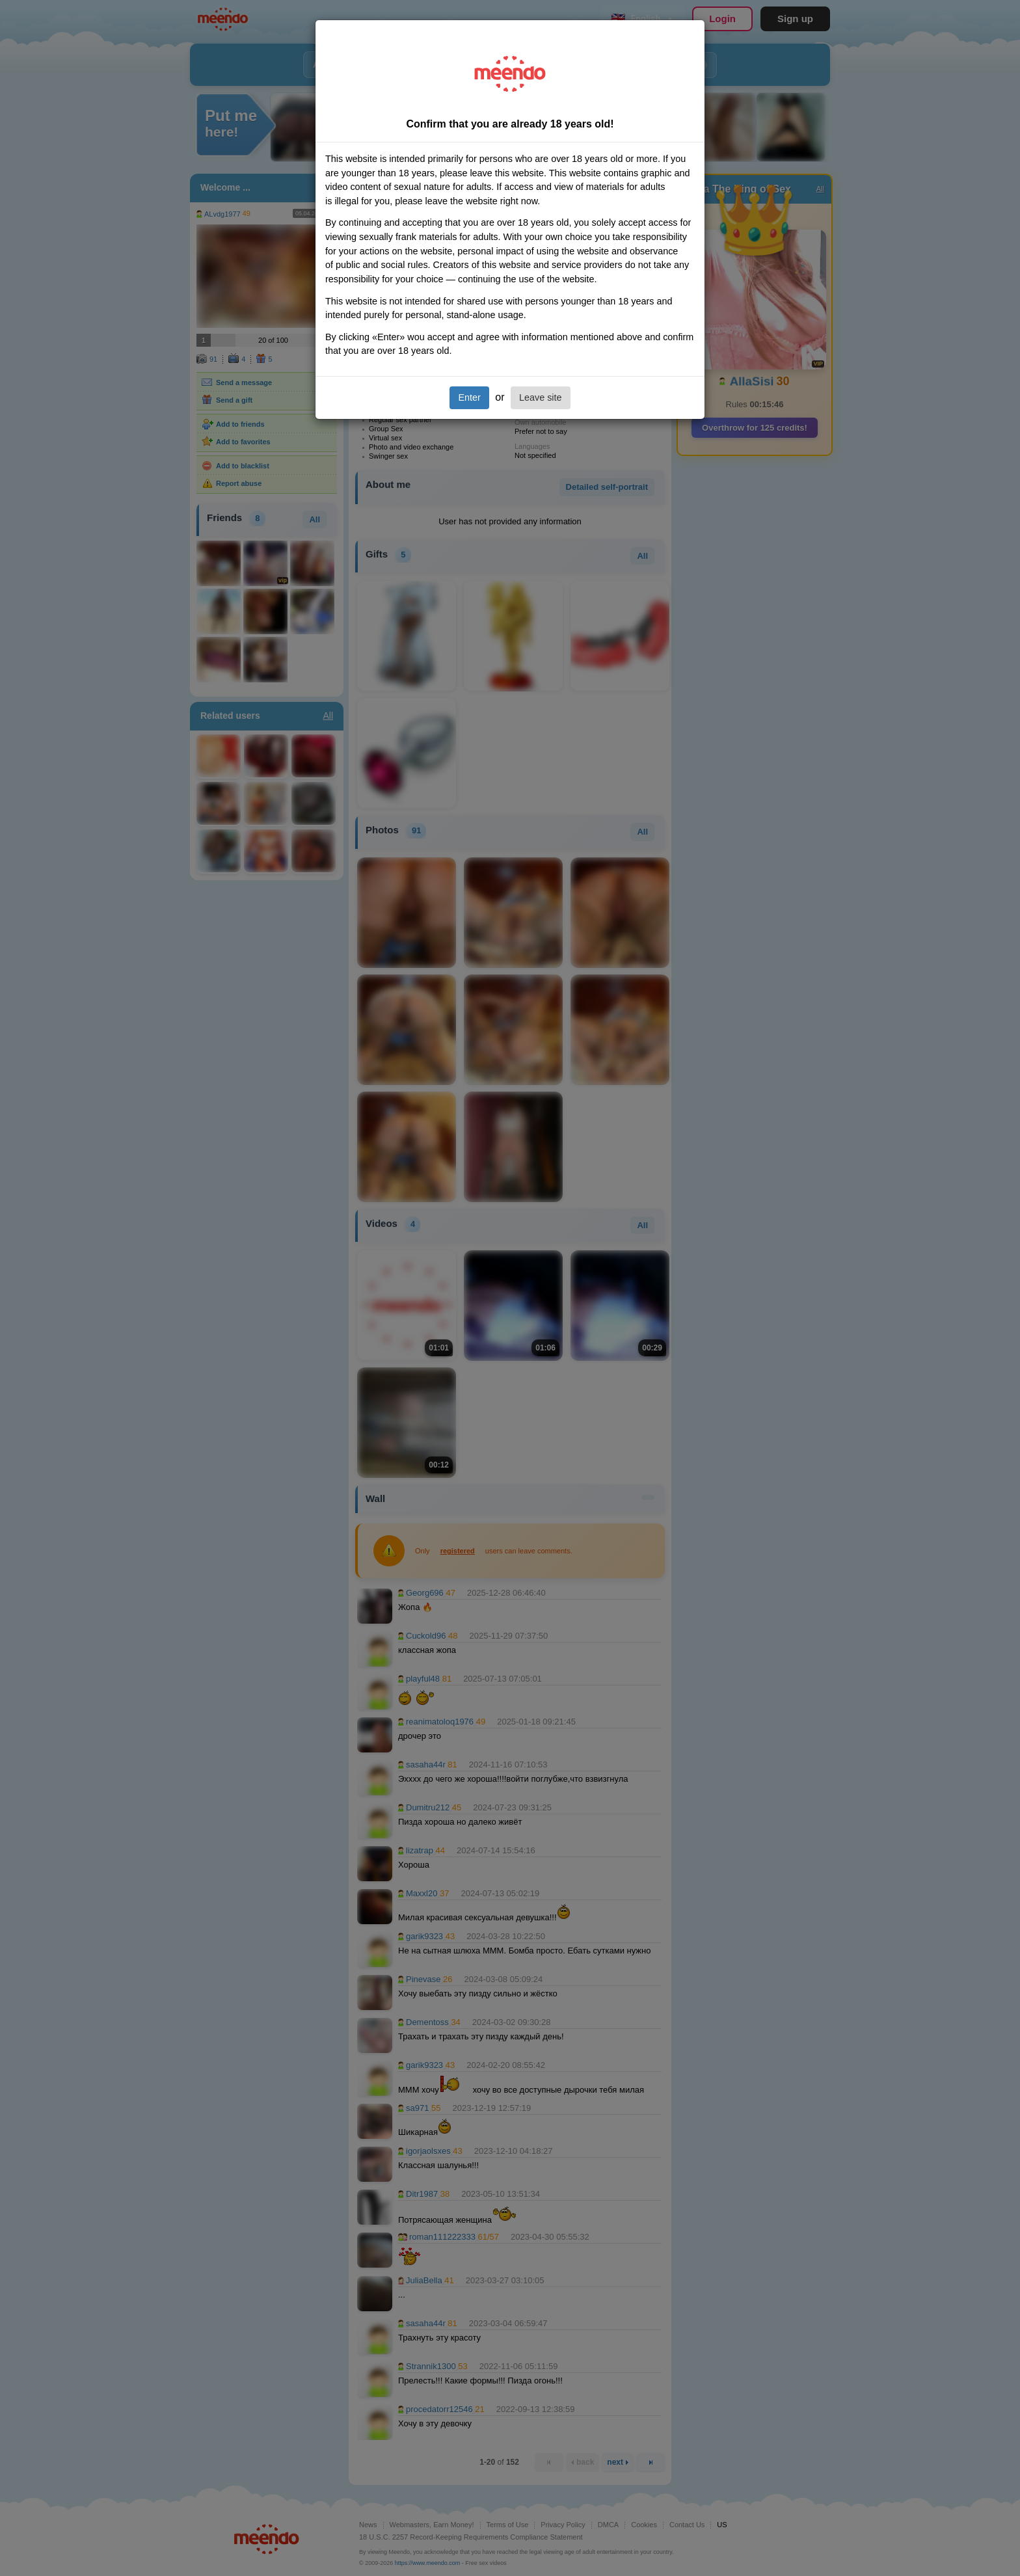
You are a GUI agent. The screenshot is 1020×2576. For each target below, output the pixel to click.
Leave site (540, 397)
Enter (469, 397)
